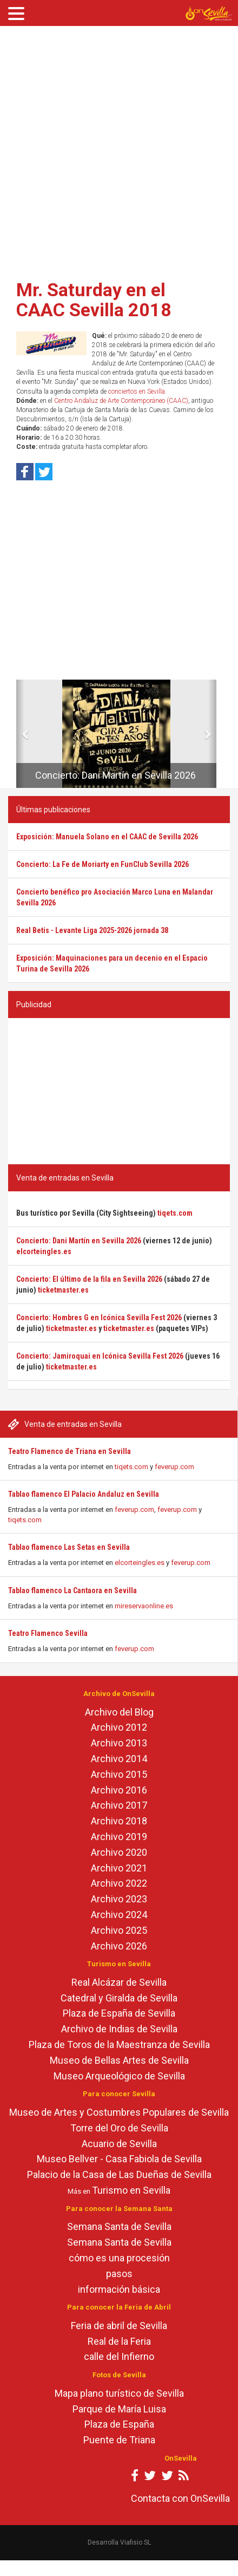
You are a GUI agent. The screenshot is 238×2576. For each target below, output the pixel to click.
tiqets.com (131, 1467)
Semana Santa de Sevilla (119, 2226)
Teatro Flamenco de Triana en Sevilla (69, 1451)
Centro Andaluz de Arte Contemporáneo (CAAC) (121, 401)
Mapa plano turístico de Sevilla (119, 2393)
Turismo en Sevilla (131, 2190)
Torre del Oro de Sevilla (119, 2128)
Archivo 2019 (119, 1836)
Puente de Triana (119, 2439)
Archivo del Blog (119, 1712)
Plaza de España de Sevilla (119, 2013)
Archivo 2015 (119, 1774)
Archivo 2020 (119, 1852)
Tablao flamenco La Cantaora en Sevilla (72, 1590)
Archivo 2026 (119, 1946)
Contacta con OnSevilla (180, 2498)
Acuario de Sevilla (119, 2143)
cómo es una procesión (119, 2258)
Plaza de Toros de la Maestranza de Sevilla (119, 2044)
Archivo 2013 (119, 1743)
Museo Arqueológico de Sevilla (119, 2076)
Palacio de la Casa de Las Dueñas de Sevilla (119, 2174)
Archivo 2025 (119, 1930)
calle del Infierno (119, 2356)
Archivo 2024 (119, 1914)
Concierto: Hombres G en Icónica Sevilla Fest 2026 (99, 1317)
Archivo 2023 (119, 1899)
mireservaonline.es (144, 1606)
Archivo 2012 (119, 1727)
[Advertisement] (115, 149)
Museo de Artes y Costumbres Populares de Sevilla (119, 2112)
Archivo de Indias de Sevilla (119, 2028)
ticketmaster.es (63, 1290)
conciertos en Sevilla (136, 391)
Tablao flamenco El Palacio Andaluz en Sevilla (83, 1494)
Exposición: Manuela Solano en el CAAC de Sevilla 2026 (107, 836)
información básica (119, 2289)
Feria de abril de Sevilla (119, 2325)
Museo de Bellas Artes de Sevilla (119, 2060)
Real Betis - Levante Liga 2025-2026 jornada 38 (92, 930)
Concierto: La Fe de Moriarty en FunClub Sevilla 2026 (102, 864)
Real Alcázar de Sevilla (119, 1982)
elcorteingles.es (139, 1562)
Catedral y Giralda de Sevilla (119, 1998)
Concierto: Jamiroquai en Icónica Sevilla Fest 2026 (99, 1356)
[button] (20, 734)
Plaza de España (119, 2424)
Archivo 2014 (119, 1758)
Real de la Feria (119, 2341)
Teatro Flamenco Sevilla (48, 1633)
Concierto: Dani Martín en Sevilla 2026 (115, 775)
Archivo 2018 (119, 1821)
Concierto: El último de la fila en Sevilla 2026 (89, 1279)
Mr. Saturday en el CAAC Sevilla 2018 (93, 300)
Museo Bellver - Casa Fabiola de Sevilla (119, 2158)
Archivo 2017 (119, 1805)
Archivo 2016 (119, 1790)
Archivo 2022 (119, 1883)
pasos (119, 2273)
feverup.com (174, 1467)
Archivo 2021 (119, 1868)
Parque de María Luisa (119, 2409)
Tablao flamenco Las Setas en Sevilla (69, 1547)
